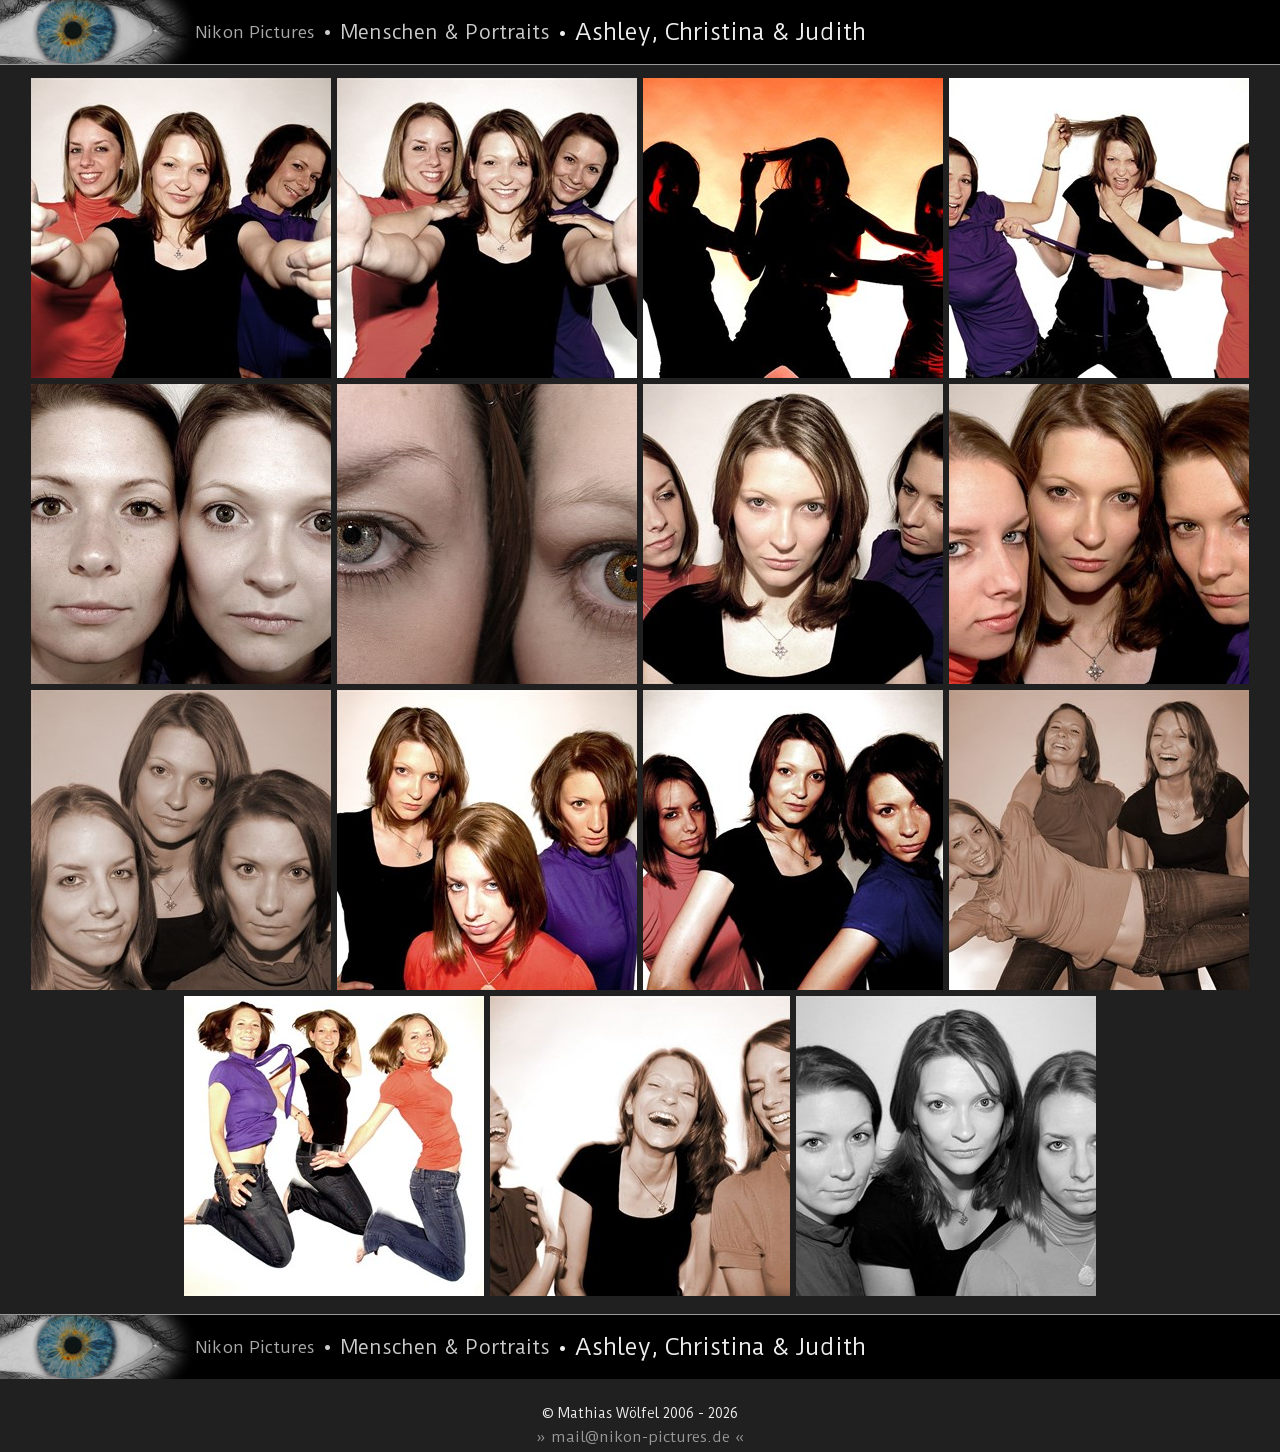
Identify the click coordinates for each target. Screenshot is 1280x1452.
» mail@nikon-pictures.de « (640, 1437)
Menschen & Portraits (445, 32)
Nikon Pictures (255, 32)
